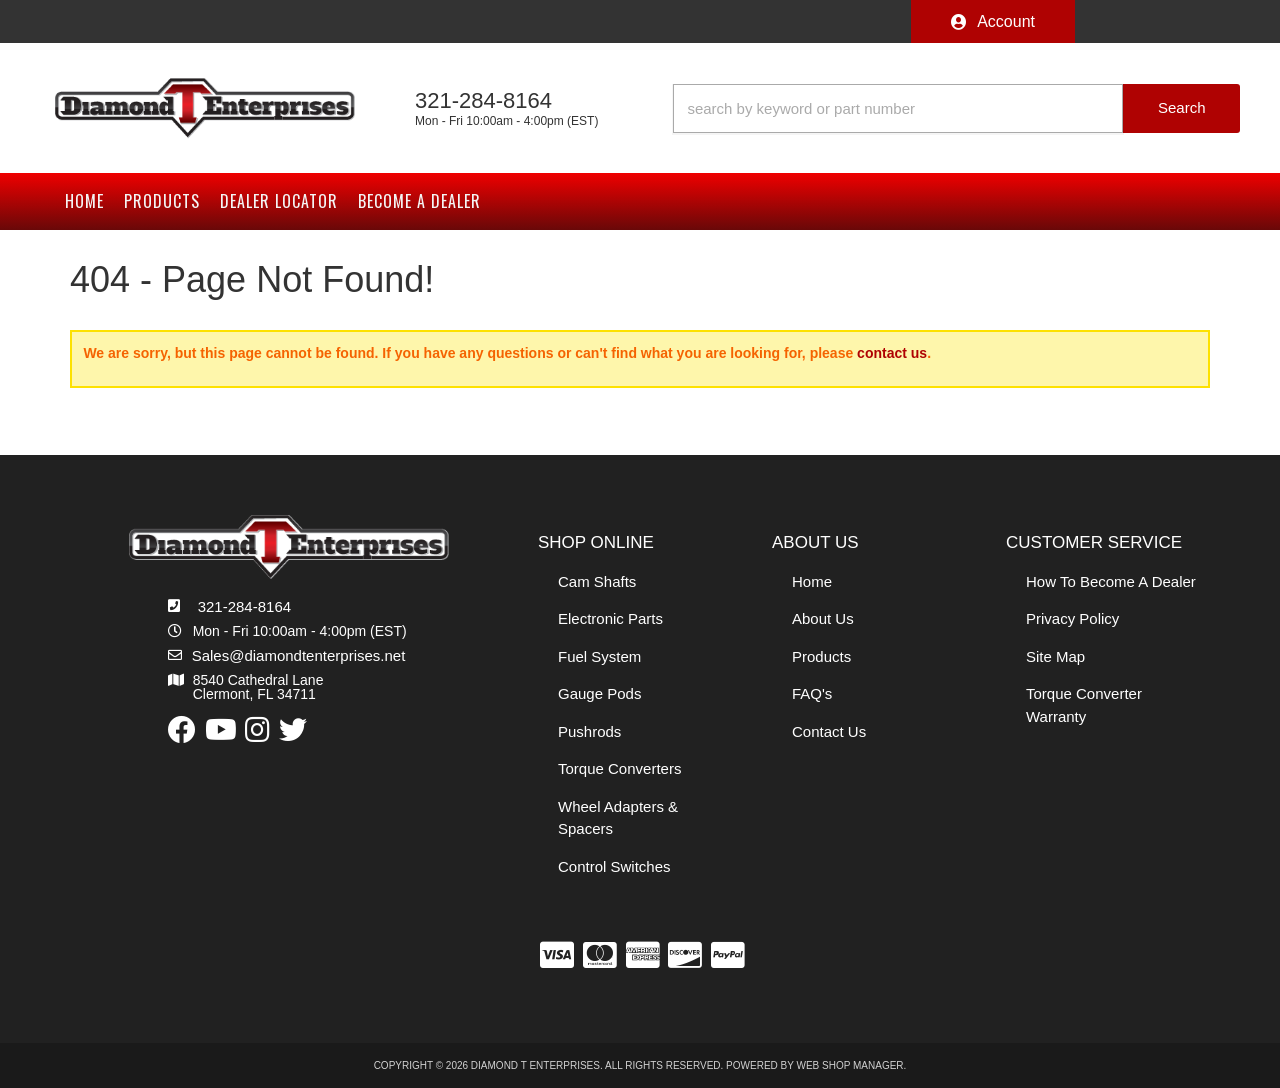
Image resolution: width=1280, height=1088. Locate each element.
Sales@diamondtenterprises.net (299, 655)
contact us (892, 353)
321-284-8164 (244, 606)
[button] (956, 108)
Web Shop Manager (850, 1065)
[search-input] (898, 108)
